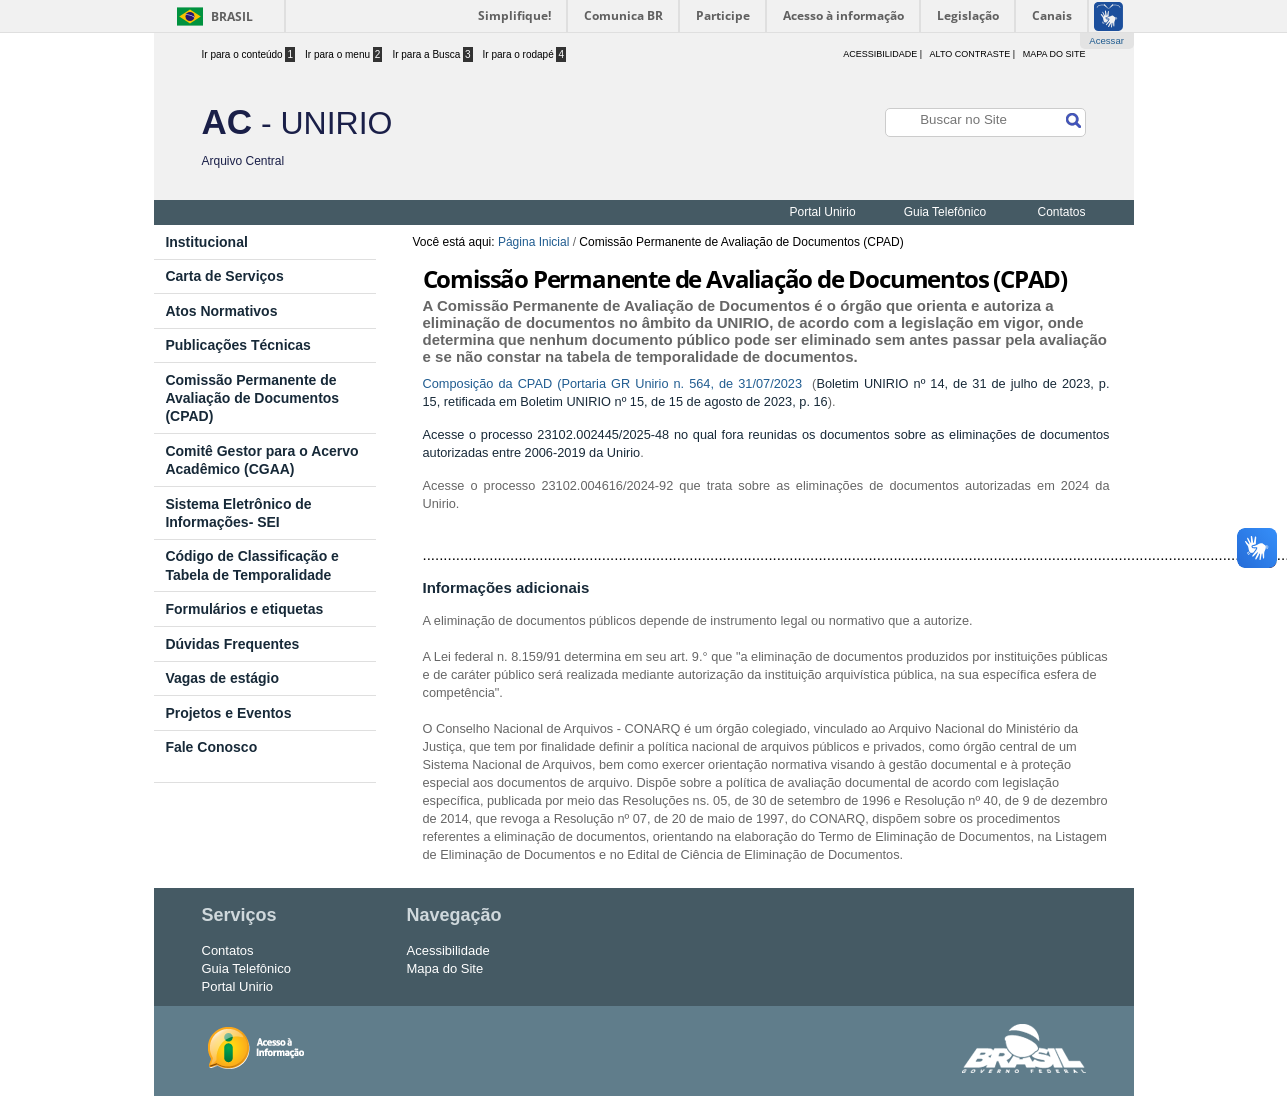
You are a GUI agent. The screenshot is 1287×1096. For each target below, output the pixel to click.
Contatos (1061, 212)
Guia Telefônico (945, 212)
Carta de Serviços (224, 276)
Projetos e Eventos (228, 713)
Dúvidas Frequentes (232, 644)
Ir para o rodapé (525, 54)
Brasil (232, 16)
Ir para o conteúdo (249, 54)
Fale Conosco (211, 747)
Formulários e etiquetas (244, 609)
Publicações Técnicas (238, 345)
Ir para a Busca (432, 54)
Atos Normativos (221, 311)
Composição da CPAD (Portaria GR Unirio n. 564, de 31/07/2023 (615, 383)
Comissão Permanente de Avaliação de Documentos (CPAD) (252, 398)
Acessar (1106, 40)
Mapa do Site (1054, 54)
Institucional (206, 242)
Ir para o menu (343, 54)
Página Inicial (533, 242)
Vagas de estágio (222, 678)
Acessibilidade (448, 950)
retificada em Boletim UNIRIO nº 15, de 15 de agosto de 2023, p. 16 (636, 401)
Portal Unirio (823, 212)
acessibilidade (880, 54)
